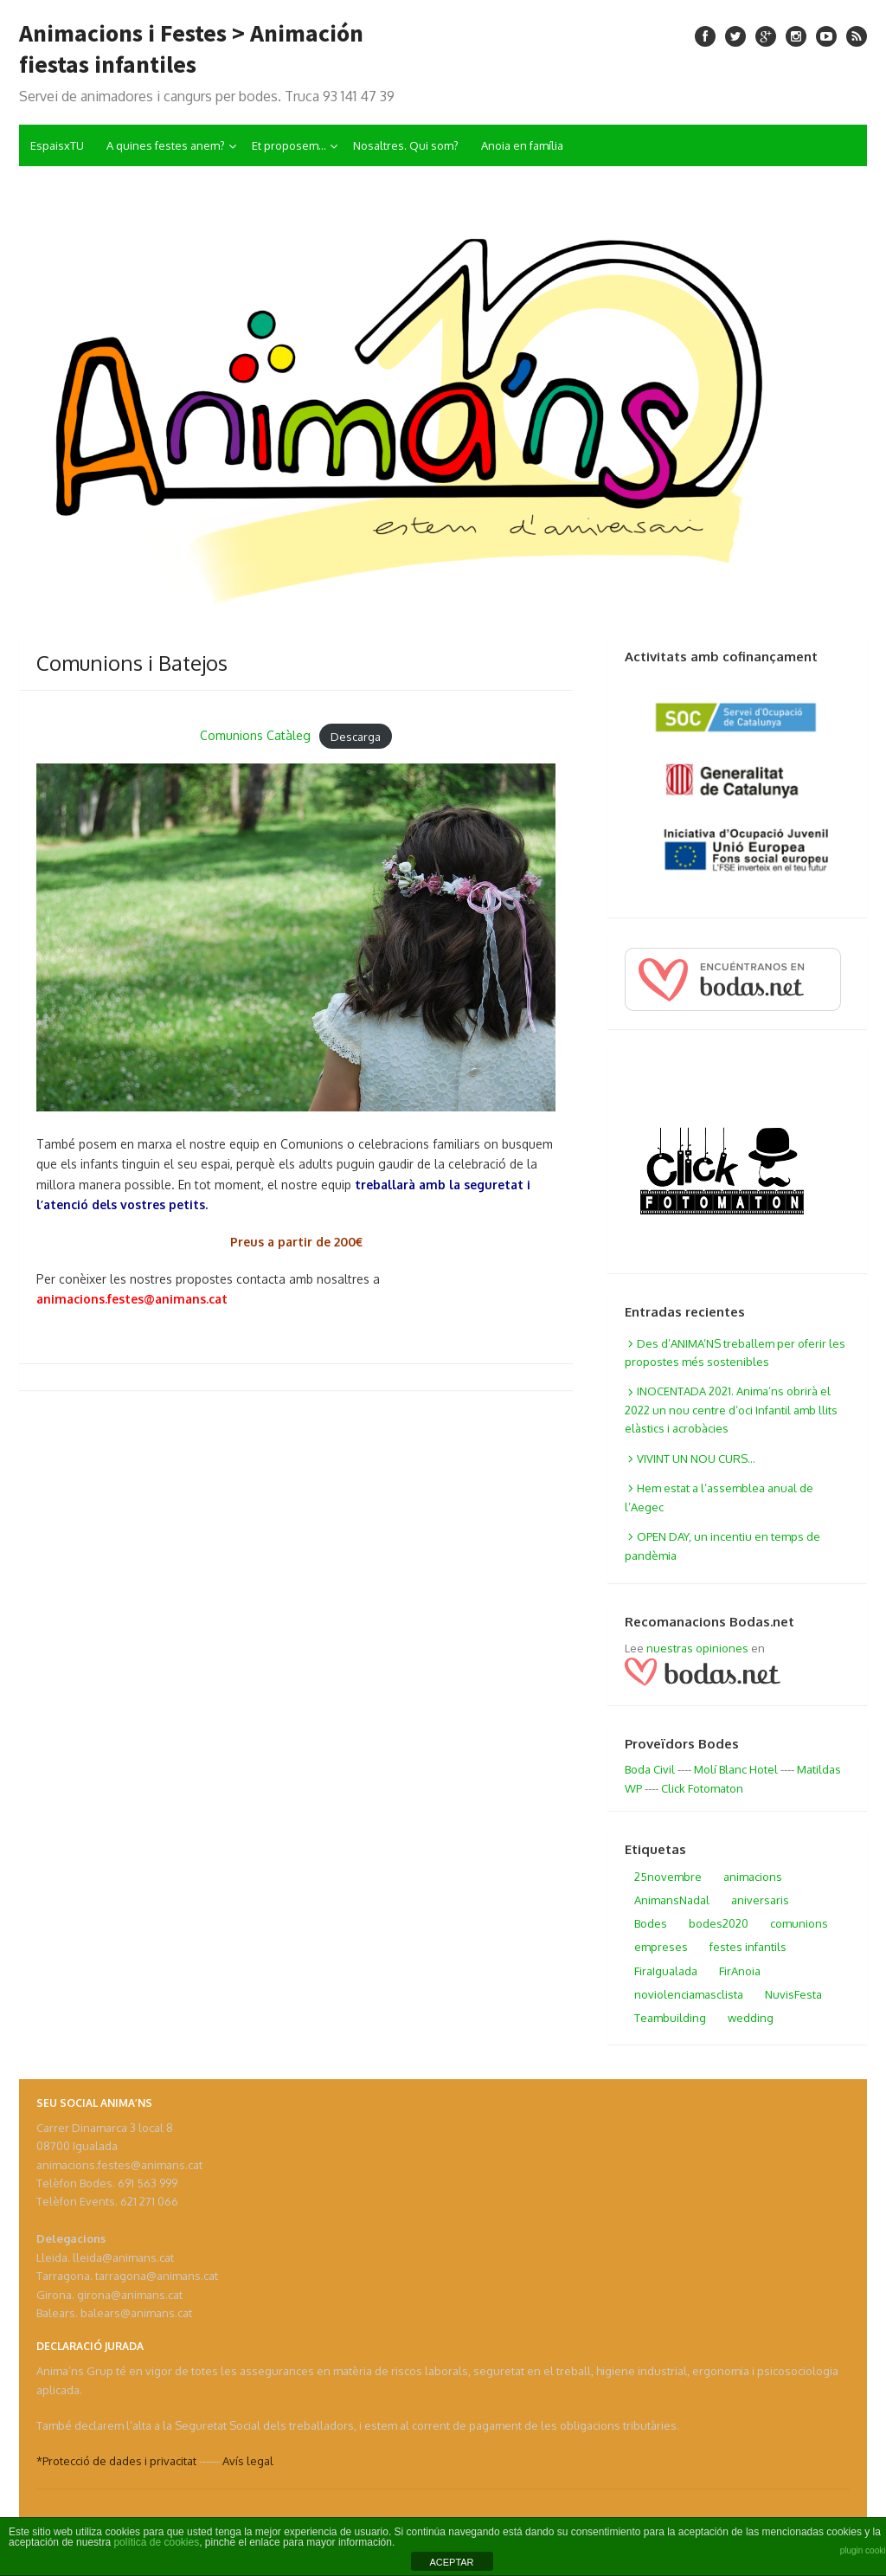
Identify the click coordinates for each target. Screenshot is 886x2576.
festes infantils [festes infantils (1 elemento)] (747, 1947)
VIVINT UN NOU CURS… (696, 1458)
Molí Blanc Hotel (736, 1769)
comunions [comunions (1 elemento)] (799, 1923)
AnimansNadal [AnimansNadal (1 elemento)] (671, 1900)
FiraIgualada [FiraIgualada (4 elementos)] (665, 1971)
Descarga (356, 736)
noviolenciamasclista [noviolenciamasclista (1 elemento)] (688, 1994)
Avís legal (247, 2461)
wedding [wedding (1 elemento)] (751, 2018)
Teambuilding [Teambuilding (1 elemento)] (670, 2018)
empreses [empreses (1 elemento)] (661, 1947)
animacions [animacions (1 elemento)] (752, 1877)
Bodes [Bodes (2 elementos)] (650, 1923)
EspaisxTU (57, 145)
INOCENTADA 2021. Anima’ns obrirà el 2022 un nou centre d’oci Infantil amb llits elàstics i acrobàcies (731, 1409)
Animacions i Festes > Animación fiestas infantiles (191, 48)
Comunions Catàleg (255, 735)
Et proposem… (289, 145)
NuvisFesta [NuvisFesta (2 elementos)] (793, 1994)
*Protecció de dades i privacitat (116, 2461)
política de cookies (156, 2542)
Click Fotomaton (702, 1788)
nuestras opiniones (697, 1648)
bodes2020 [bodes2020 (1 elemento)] (718, 1923)
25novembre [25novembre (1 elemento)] (668, 1877)
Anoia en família (522, 145)
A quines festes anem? (165, 145)
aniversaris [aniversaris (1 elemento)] (760, 1900)
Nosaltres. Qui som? (406, 145)
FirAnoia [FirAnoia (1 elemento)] (740, 1971)
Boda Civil (650, 1769)
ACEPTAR (451, 2562)
